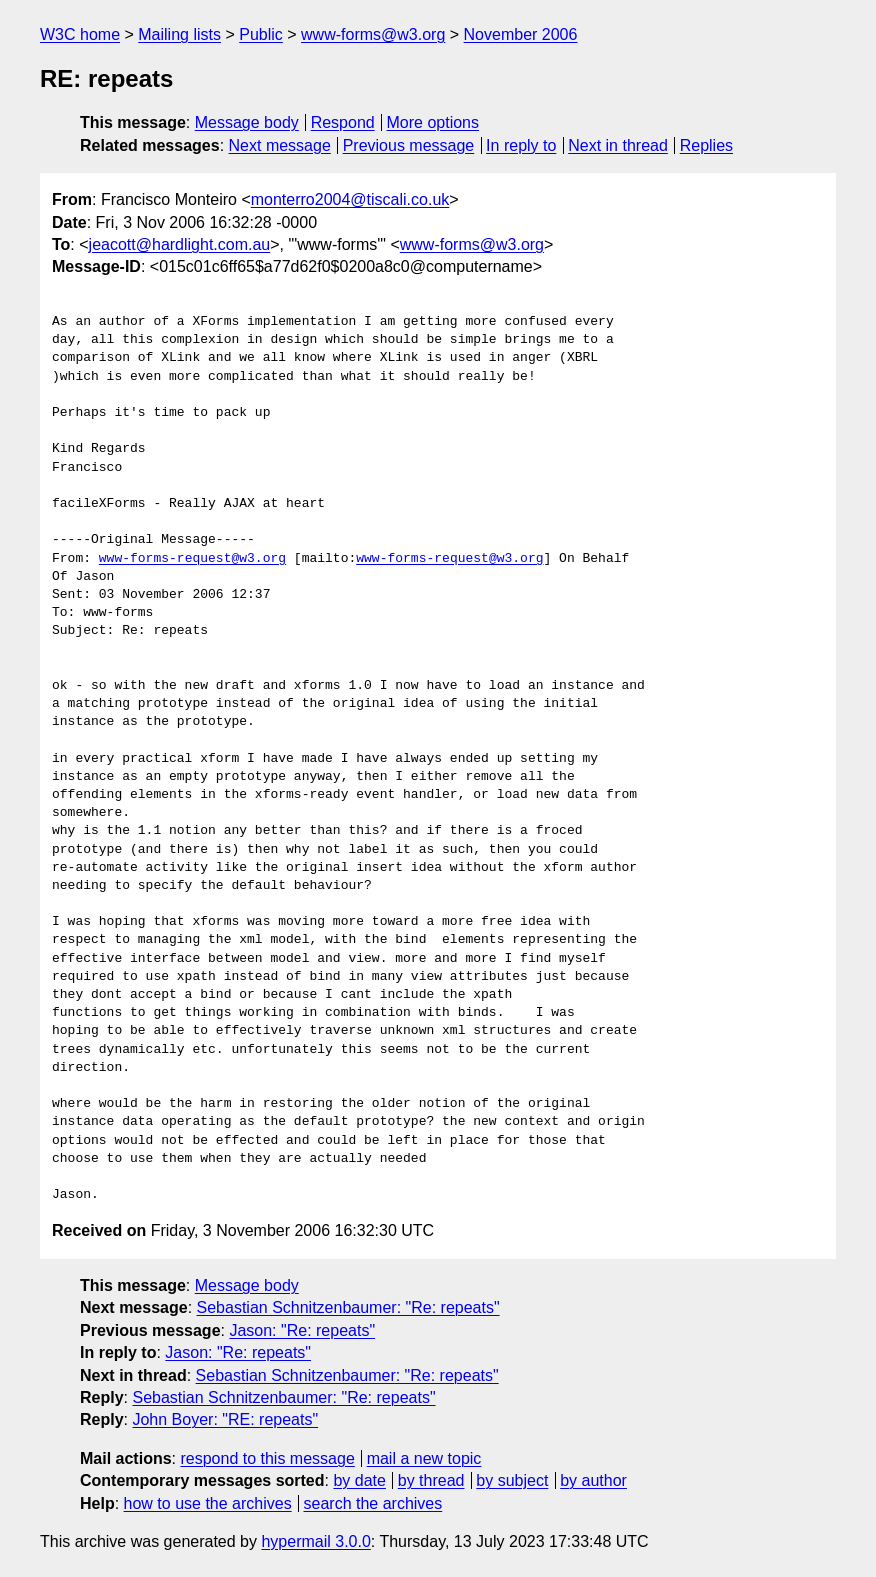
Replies (706, 145)
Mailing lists (179, 34)
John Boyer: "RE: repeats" (225, 1419)
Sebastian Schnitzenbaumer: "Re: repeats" (348, 1307)
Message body (247, 122)
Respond (343, 122)
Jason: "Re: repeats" (302, 1330)
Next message (280, 145)
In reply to (521, 145)
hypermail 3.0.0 (315, 1541)
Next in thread (618, 145)
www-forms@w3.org (373, 34)
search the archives (373, 1503)
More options (433, 122)
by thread (431, 1480)
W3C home (80, 34)
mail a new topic (424, 1458)
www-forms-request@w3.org (192, 559)
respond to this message (267, 1458)
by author (593, 1480)
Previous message (409, 145)
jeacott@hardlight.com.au (180, 244)
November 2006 (521, 34)
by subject (512, 1480)
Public (261, 34)
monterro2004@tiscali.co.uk (350, 199)
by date (359, 1480)
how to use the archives (208, 1503)
